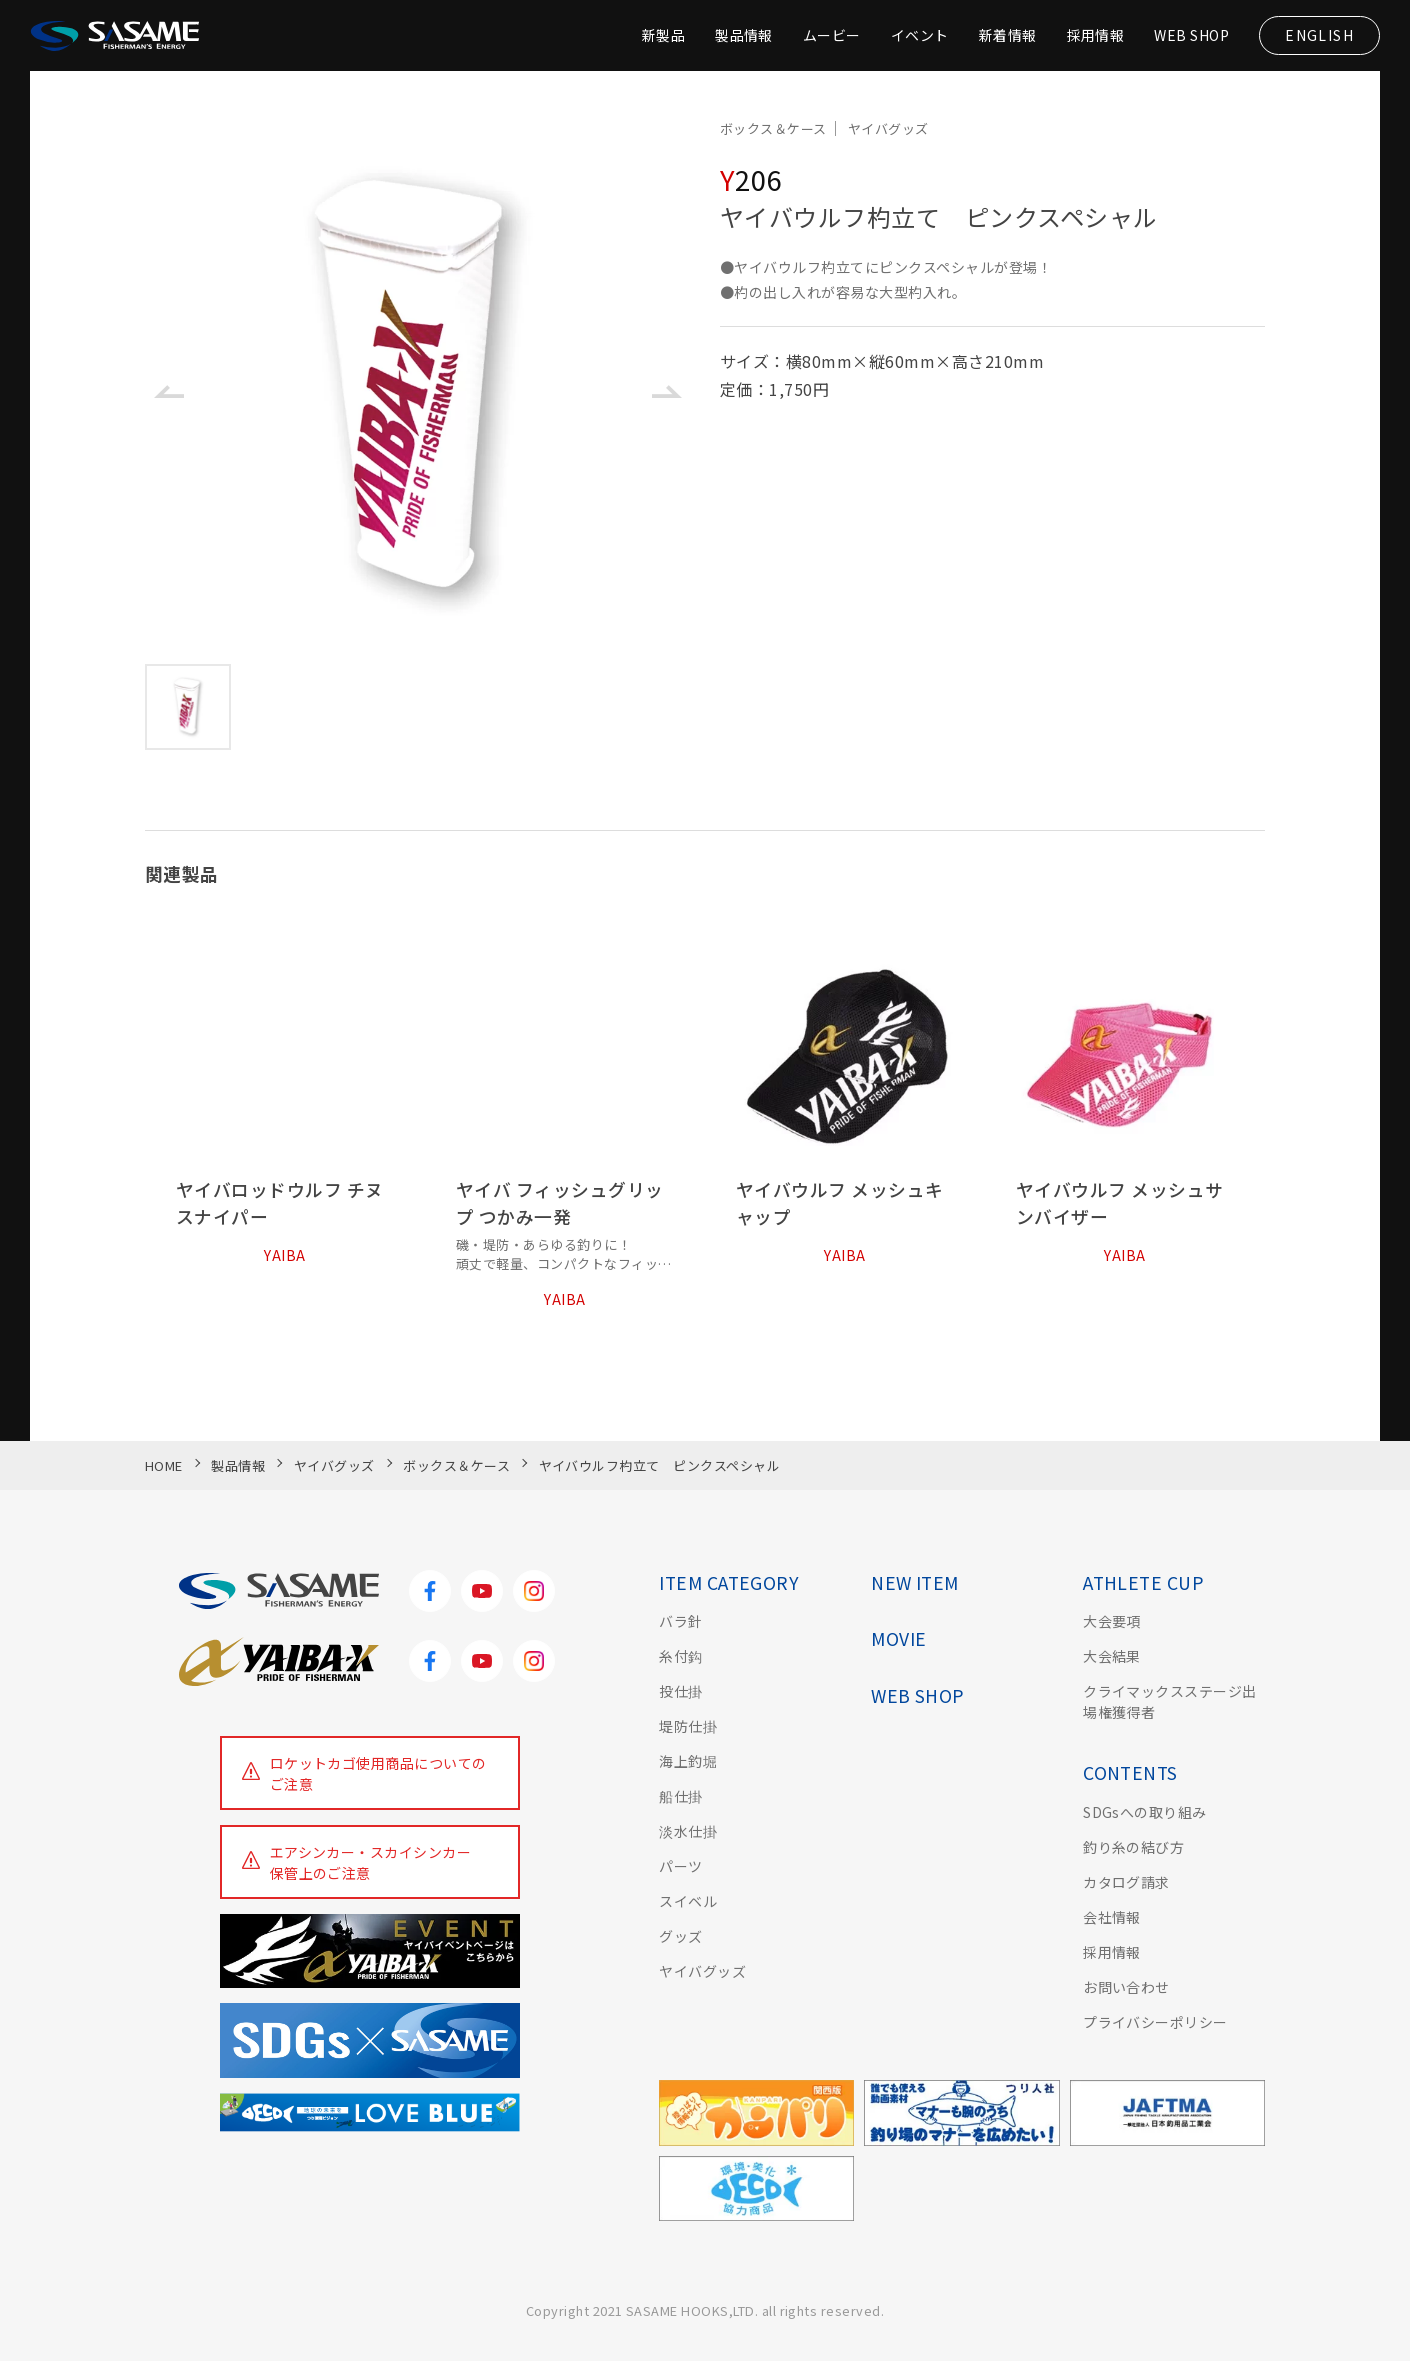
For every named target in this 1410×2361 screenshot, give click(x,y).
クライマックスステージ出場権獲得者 (1170, 1701)
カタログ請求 (1126, 1882)
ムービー (832, 35)
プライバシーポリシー (1155, 2022)
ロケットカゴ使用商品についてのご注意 (378, 1773)
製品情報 (744, 35)
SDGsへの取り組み (1145, 1812)
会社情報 (1112, 1917)
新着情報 (1008, 35)
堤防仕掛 (688, 1726)
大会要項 (1112, 1621)
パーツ (680, 1866)
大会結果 (1112, 1656)
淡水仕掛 (688, 1831)
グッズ (680, 1936)
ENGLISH (1319, 35)
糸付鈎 (680, 1656)
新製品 (662, 35)
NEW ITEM (915, 1582)
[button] (168, 392)
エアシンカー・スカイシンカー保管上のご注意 (371, 1862)
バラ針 (680, 1621)
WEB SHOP (1191, 35)
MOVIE (898, 1638)
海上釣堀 (688, 1761)
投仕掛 (680, 1691)
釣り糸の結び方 (1133, 1847)
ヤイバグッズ (702, 1971)
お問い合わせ (1126, 1987)
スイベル (688, 1901)
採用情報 (1095, 35)
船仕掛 (680, 1796)
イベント (920, 35)
